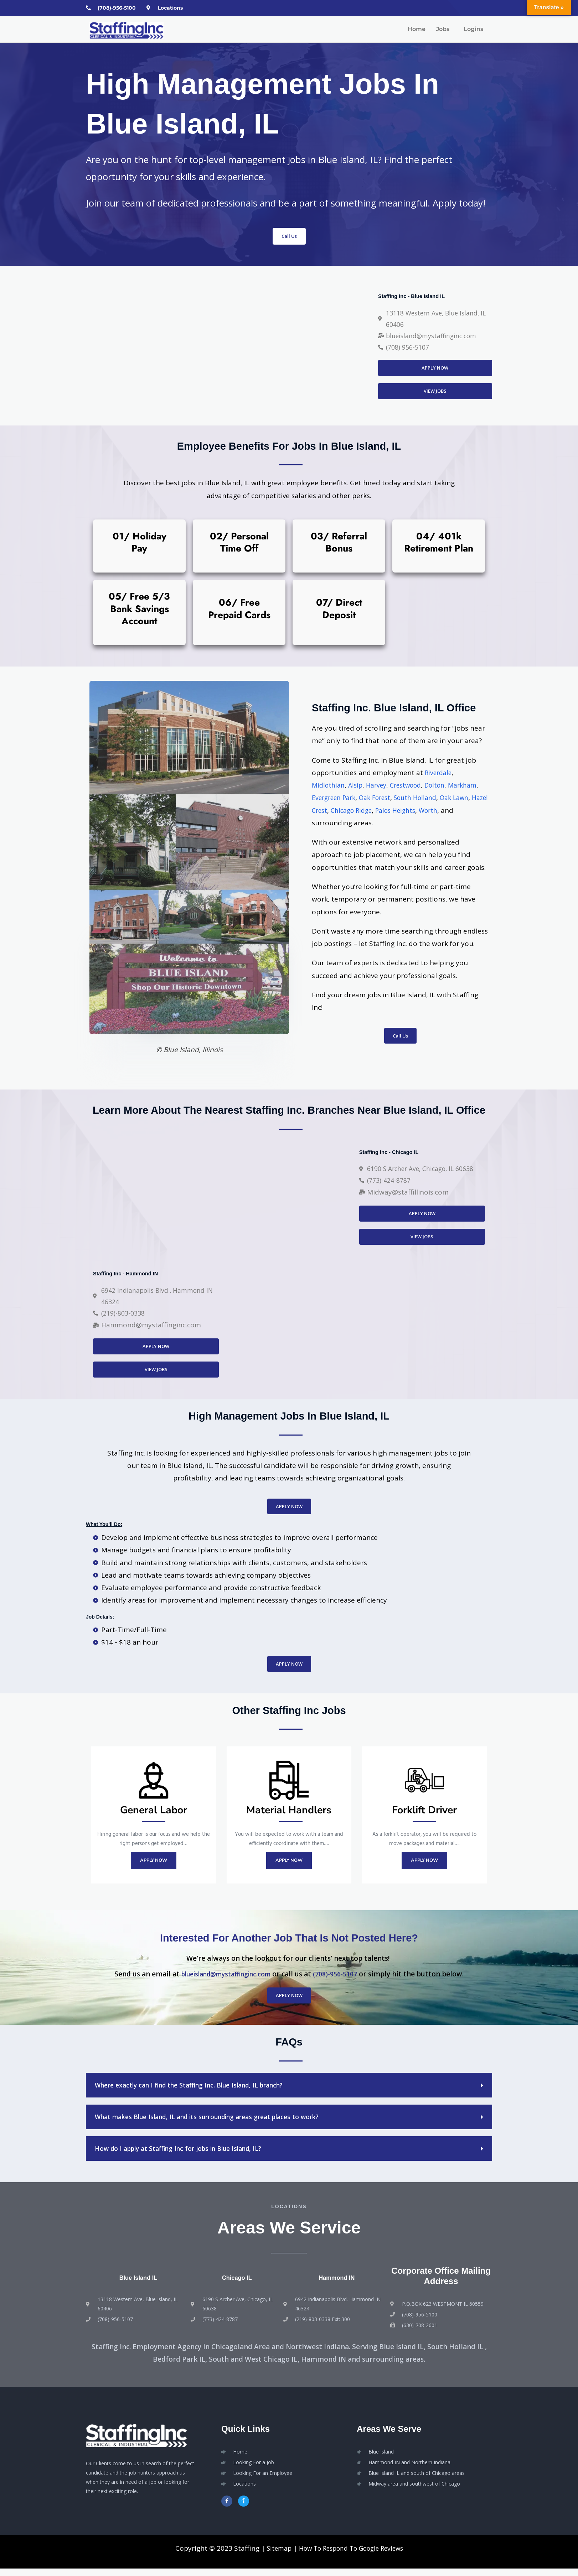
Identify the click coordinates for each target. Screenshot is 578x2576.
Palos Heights (459, 811)
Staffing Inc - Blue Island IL (419, 294)
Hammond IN (336, 2284)
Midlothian (329, 786)
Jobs (442, 30)
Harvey (381, 786)
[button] (444, 30)
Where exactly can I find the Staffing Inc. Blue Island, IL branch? (199, 2092)
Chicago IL (237, 2284)
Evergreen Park (371, 799)
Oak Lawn (328, 811)
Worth (322, 824)
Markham (327, 799)
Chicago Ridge (410, 811)
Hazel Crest (365, 811)
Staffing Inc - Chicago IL (396, 1151)
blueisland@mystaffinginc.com (224, 1981)
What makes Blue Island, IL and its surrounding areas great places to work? (220, 2124)
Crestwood (413, 786)
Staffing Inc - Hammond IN (133, 1274)
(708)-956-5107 (341, 1981)
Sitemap (272, 2555)
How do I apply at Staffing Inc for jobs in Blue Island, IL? (187, 2155)
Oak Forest (416, 799)
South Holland (461, 799)
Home (416, 30)
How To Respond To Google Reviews (352, 2555)
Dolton (445, 786)
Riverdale (440, 774)
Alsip (358, 786)
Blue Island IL (138, 2284)
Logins (473, 30)
